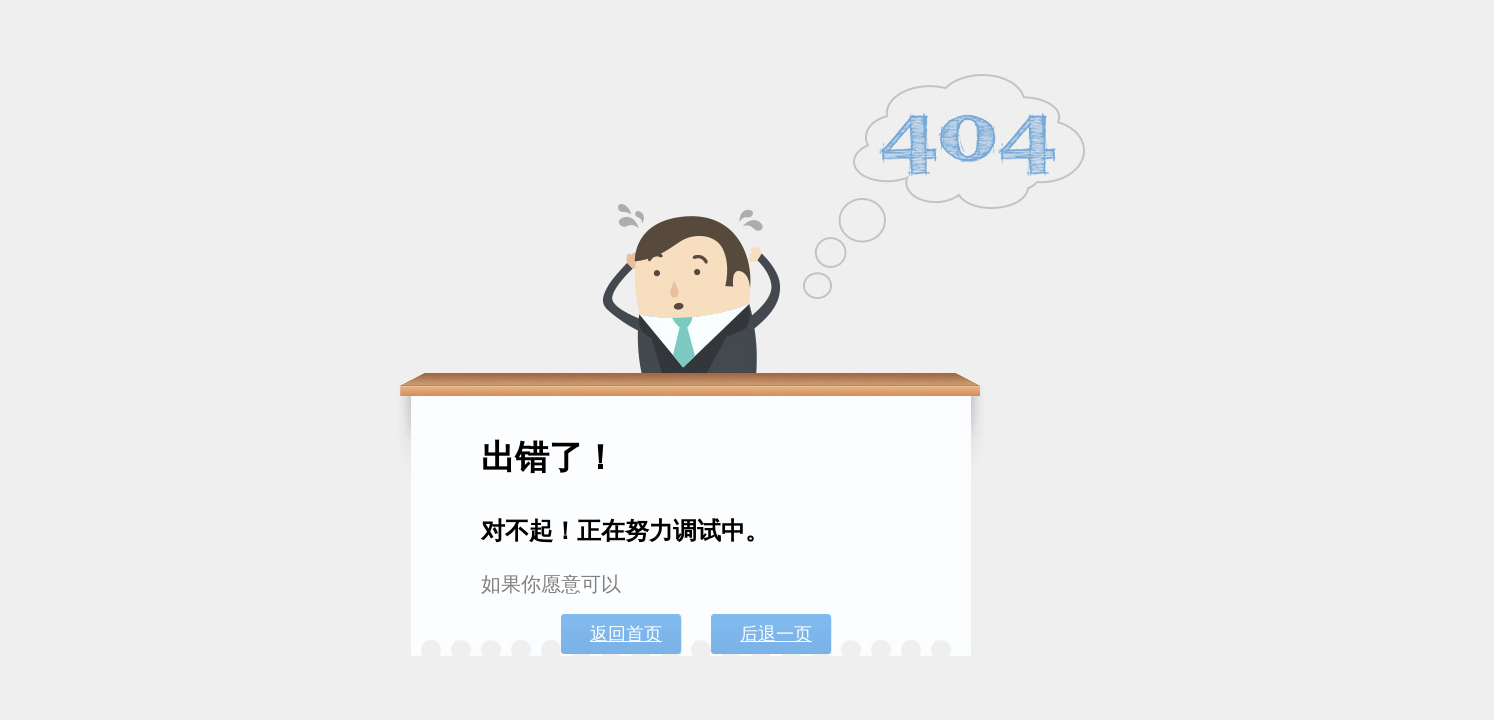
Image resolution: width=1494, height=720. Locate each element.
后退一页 (776, 634)
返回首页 (626, 634)
